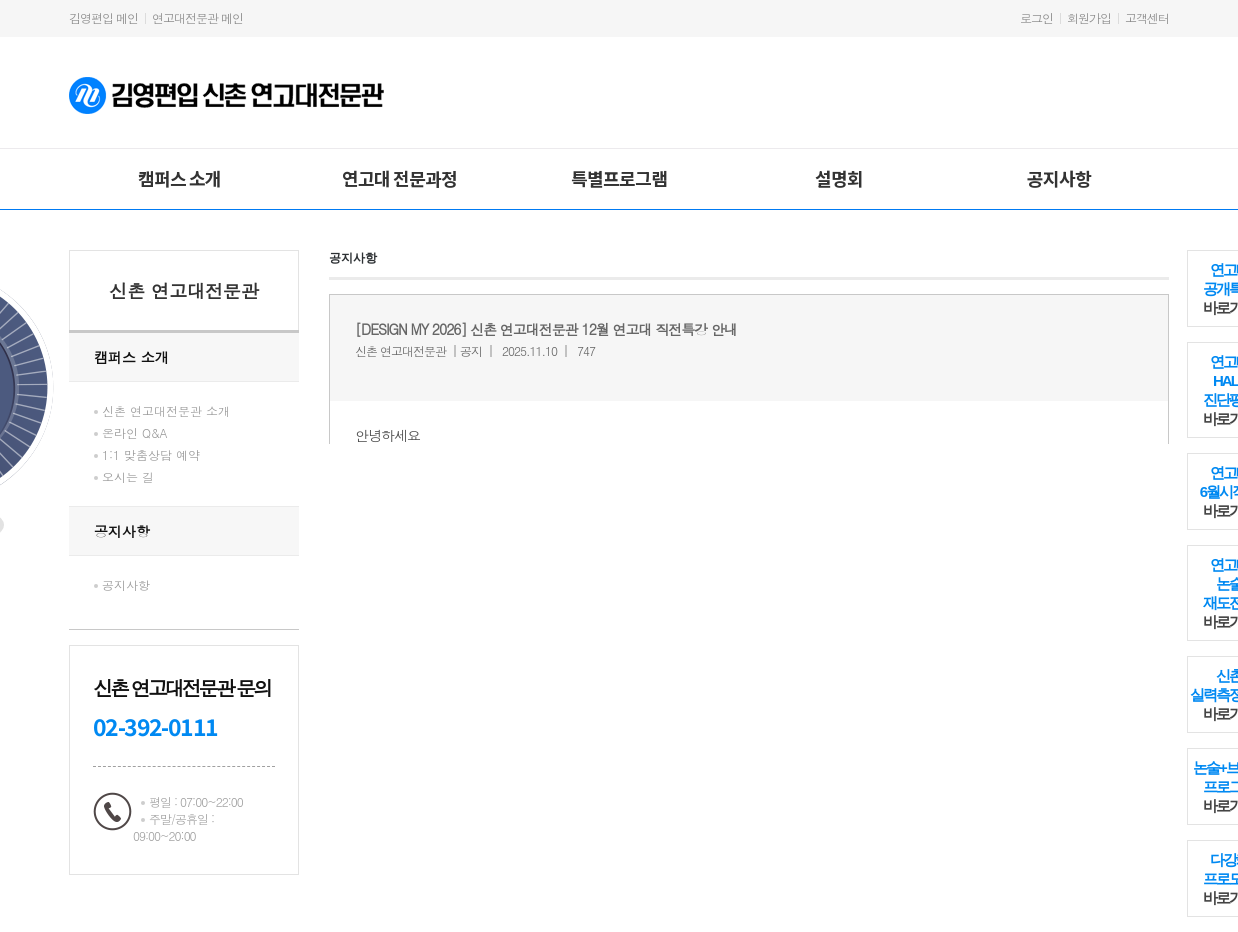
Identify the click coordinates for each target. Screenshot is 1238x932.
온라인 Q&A (135, 432)
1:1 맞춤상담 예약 (151, 454)
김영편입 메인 (103, 17)
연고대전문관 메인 (197, 17)
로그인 (1036, 17)
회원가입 (1089, 17)
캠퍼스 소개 (179, 178)
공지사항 (1059, 178)
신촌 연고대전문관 (184, 290)
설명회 (839, 178)
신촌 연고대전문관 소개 (166, 410)
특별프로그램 (619, 178)
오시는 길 (128, 476)
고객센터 (1147, 17)
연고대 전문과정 (399, 178)
